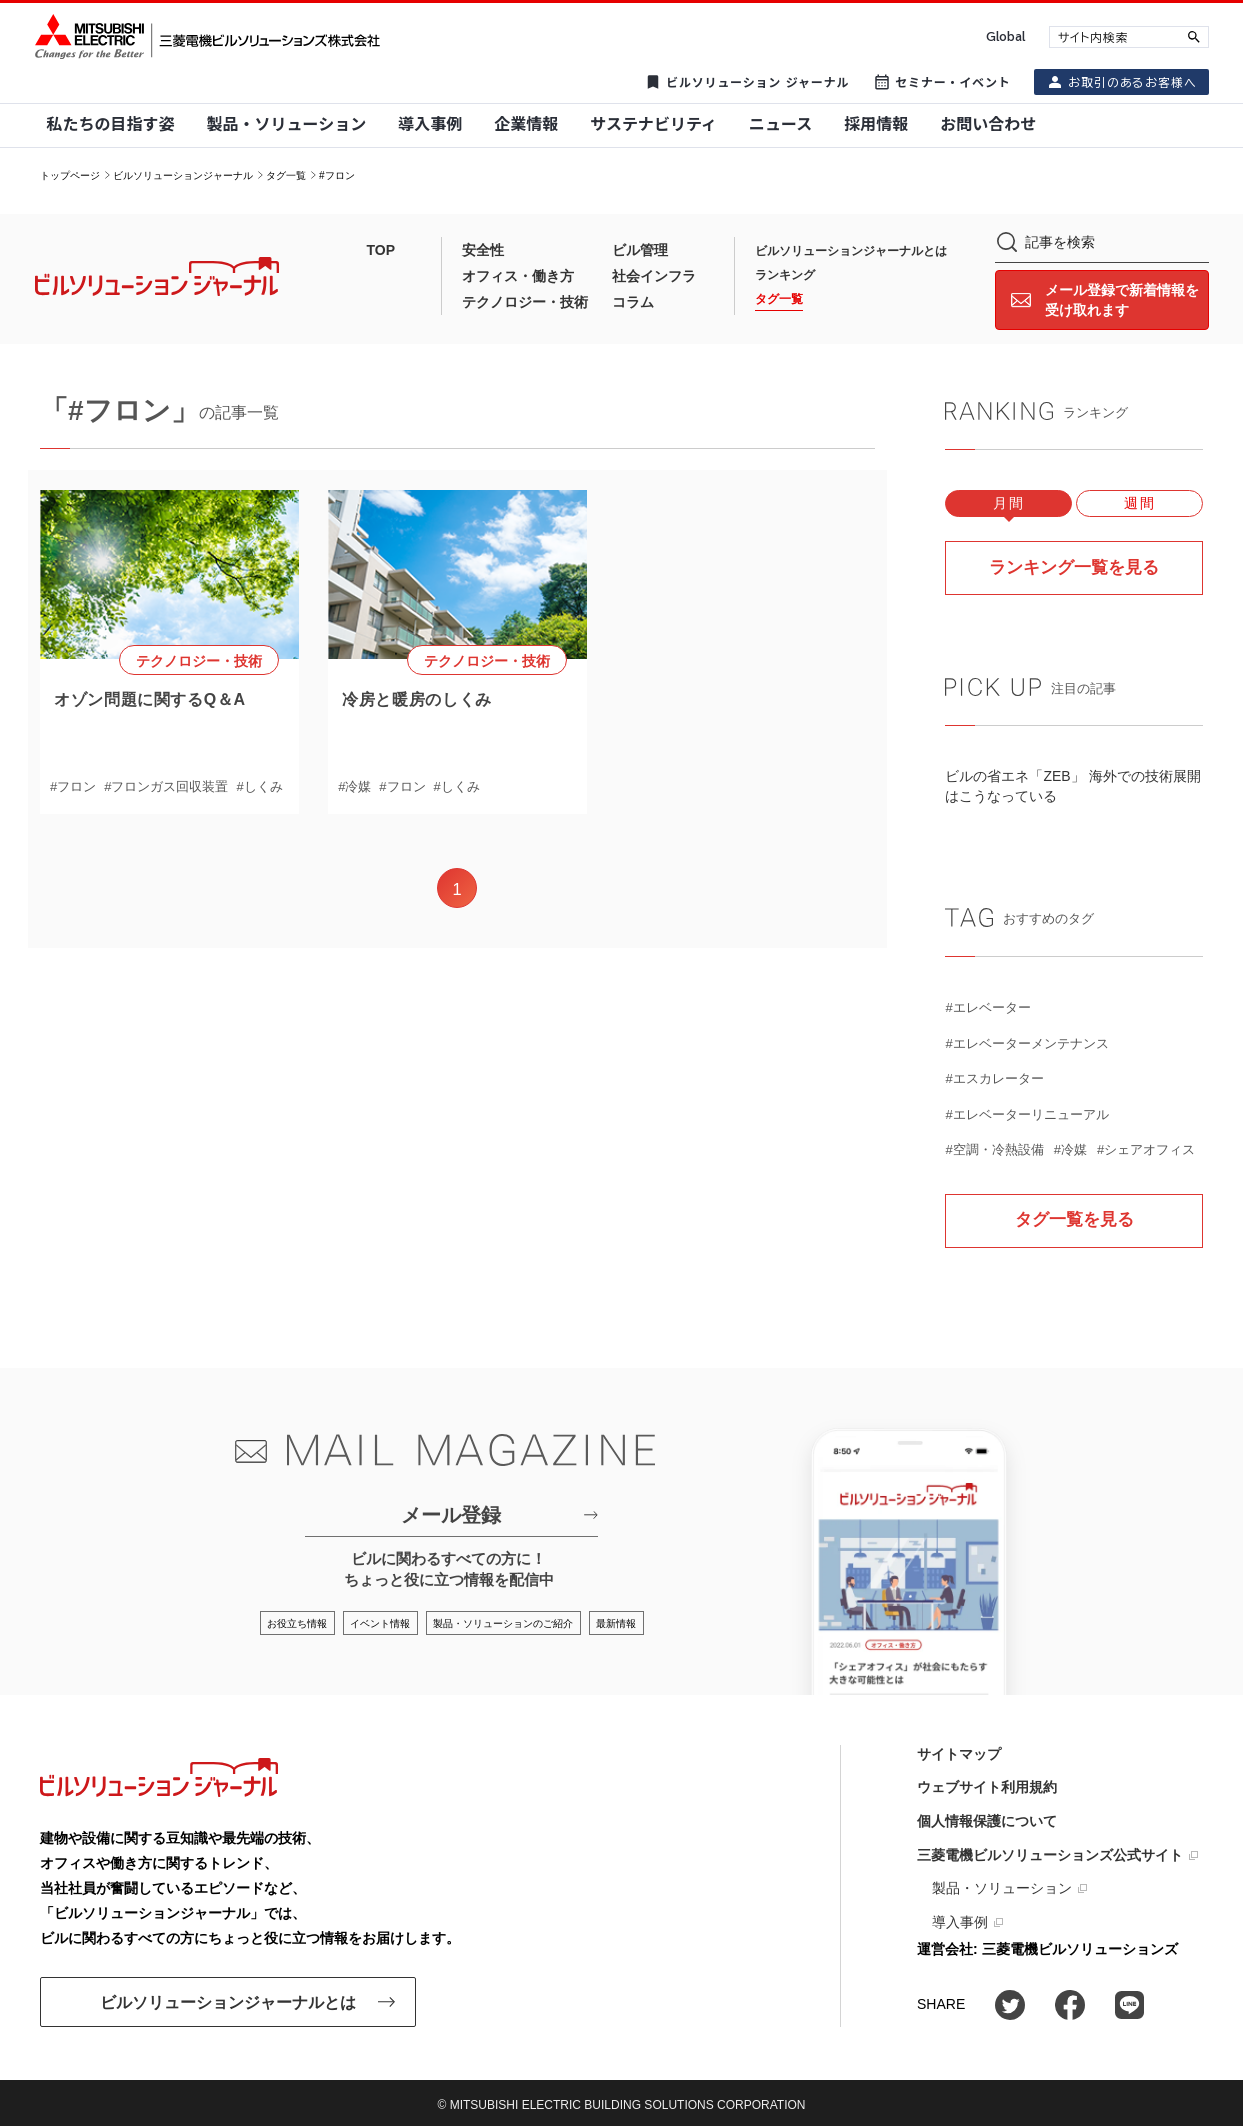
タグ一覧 (286, 175)
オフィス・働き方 (518, 276)
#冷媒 (354, 786)
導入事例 (960, 1921)
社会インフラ (654, 276)
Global (1005, 36)
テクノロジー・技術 (525, 302)
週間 (1139, 503)
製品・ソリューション (1002, 1888)
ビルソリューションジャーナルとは (851, 251)
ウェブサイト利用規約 (987, 1787)
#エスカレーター (994, 1077)
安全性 (483, 250)
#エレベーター (987, 1006)
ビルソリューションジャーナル (183, 175)
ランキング (785, 275)
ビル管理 (640, 250)
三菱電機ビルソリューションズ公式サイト (1050, 1854)
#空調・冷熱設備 (994, 1148)
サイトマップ (959, 1753)
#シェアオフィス (1146, 1148)
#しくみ (259, 786)
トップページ (70, 175)
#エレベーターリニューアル (1026, 1113)
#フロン (73, 786)
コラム (633, 302)
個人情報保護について (987, 1820)
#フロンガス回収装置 (166, 786)
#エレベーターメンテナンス (1026, 1042)
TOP (381, 250)
